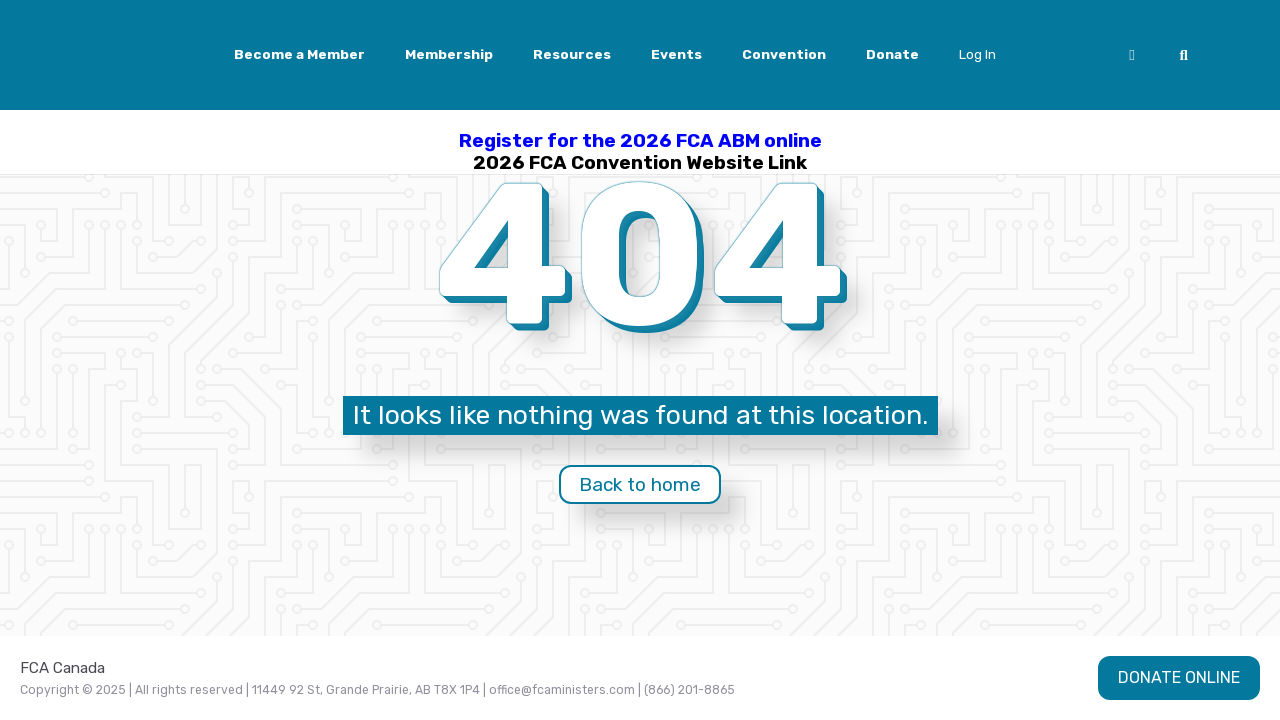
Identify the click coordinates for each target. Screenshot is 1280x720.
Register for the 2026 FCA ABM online (640, 140)
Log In (977, 54)
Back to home (640, 484)
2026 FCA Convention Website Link (640, 162)
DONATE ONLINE (1179, 677)
